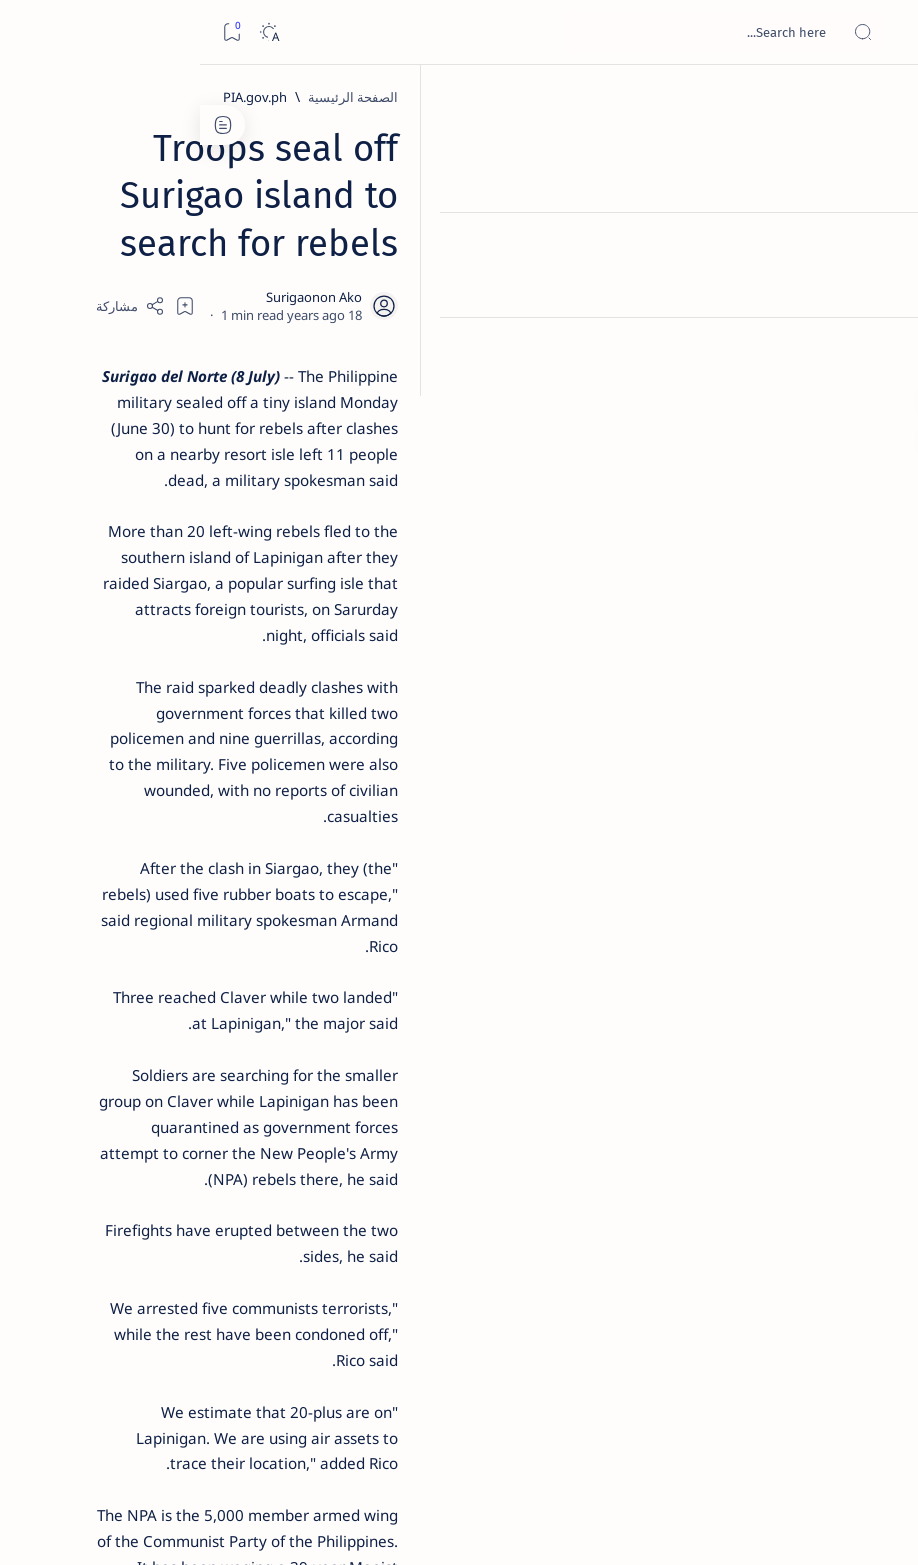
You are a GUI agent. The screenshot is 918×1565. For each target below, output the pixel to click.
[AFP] (84, 1106)
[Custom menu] (880, 350)
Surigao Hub (731, 1526)
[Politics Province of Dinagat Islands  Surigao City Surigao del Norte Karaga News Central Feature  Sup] (219, 956)
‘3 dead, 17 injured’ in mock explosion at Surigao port (151, 832)
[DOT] (150, 663)
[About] (880, 245)
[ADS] (219, 1106)
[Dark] (68, 32)
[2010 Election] (84, 956)
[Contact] (880, 285)
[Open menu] (880, 32)
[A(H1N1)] (219, 1006)
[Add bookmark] (411, 255)
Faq (80, 1219)
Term (267, 1219)
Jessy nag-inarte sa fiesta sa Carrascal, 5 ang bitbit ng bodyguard (147, 471)
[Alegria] (150, 532)
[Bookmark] (31, 32)
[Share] (356, 255)
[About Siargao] (84, 1006)
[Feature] (160, 301)
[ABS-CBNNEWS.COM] (219, 1056)
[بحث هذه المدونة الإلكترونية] (523, 32)
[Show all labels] (234, 1153)
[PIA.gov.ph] (678, 97)
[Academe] (84, 1056)
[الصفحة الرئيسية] (880, 100)
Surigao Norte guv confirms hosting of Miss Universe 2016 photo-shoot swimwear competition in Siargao (140, 722)
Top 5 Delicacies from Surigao (141, 328)
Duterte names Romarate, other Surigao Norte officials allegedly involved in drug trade (145, 591)
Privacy (131, 1219)
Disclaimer (202, 1219)
